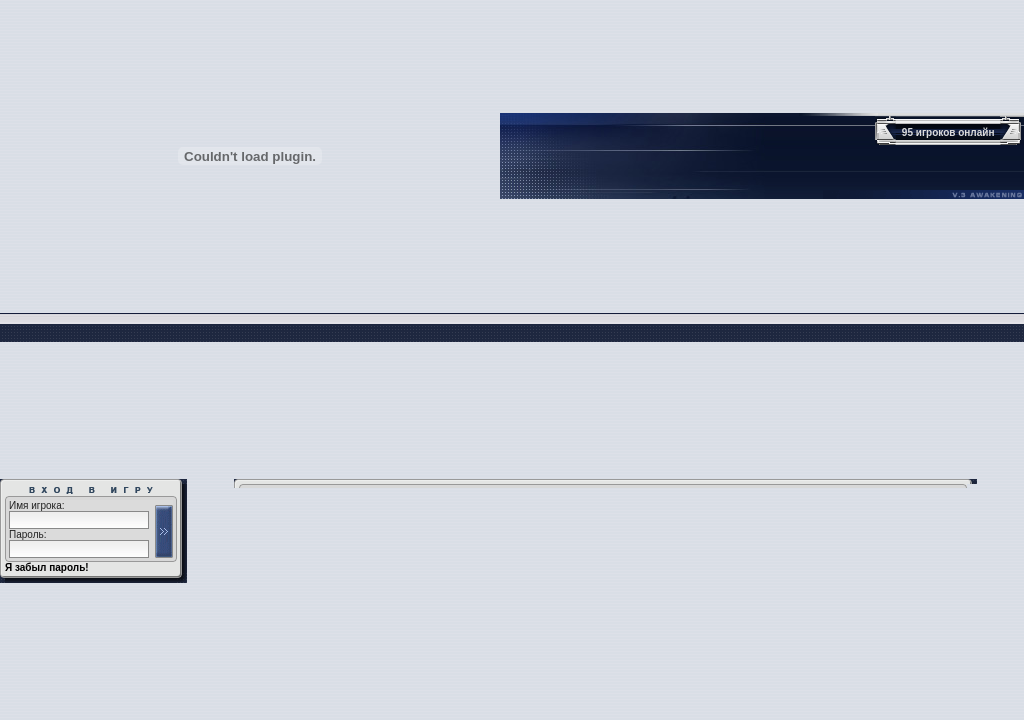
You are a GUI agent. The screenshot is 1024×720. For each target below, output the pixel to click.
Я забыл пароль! (47, 567)
